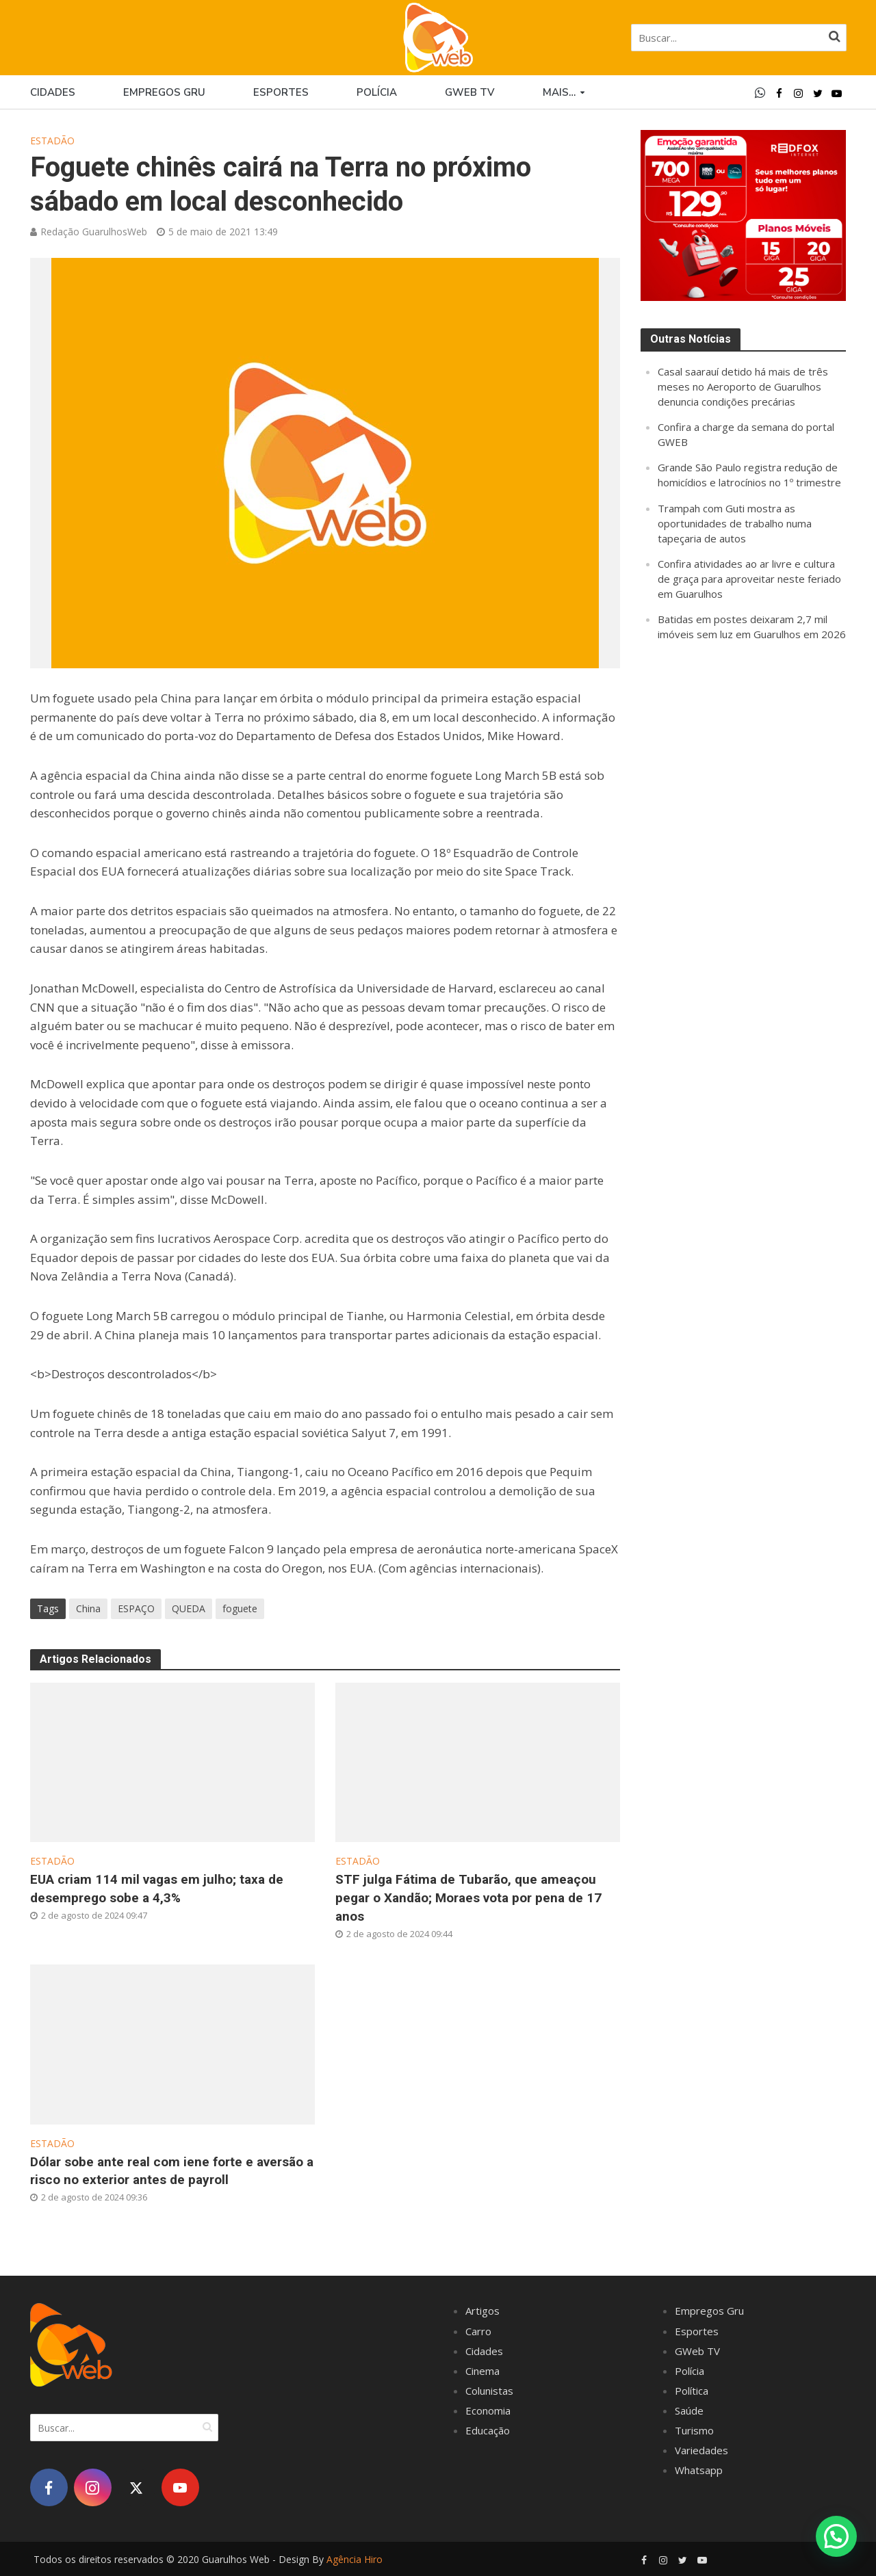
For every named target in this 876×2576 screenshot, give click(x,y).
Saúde (689, 2410)
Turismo (694, 2430)
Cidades (52, 92)
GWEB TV (470, 92)
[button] (836, 2536)
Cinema (482, 2371)
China (88, 1608)
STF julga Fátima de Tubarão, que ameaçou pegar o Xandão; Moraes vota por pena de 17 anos (468, 1897)
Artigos (482, 2310)
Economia (488, 2410)
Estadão (52, 140)
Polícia (377, 92)
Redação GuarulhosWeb (93, 231)
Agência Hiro (354, 2559)
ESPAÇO (136, 1608)
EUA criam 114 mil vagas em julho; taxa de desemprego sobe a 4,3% (156, 1888)
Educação (487, 2430)
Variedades (701, 2450)
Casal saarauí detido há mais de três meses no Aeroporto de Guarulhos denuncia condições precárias (743, 386)
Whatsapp (699, 2470)
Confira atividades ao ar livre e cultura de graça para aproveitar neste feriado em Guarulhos (749, 579)
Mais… (559, 92)
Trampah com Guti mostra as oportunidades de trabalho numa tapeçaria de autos (735, 523)
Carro (478, 2331)
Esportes (281, 92)
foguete (239, 1608)
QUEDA (188, 1608)
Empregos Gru (164, 92)
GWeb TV (697, 2351)
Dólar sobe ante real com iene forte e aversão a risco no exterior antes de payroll (171, 2171)
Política (691, 2390)
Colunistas (489, 2390)
